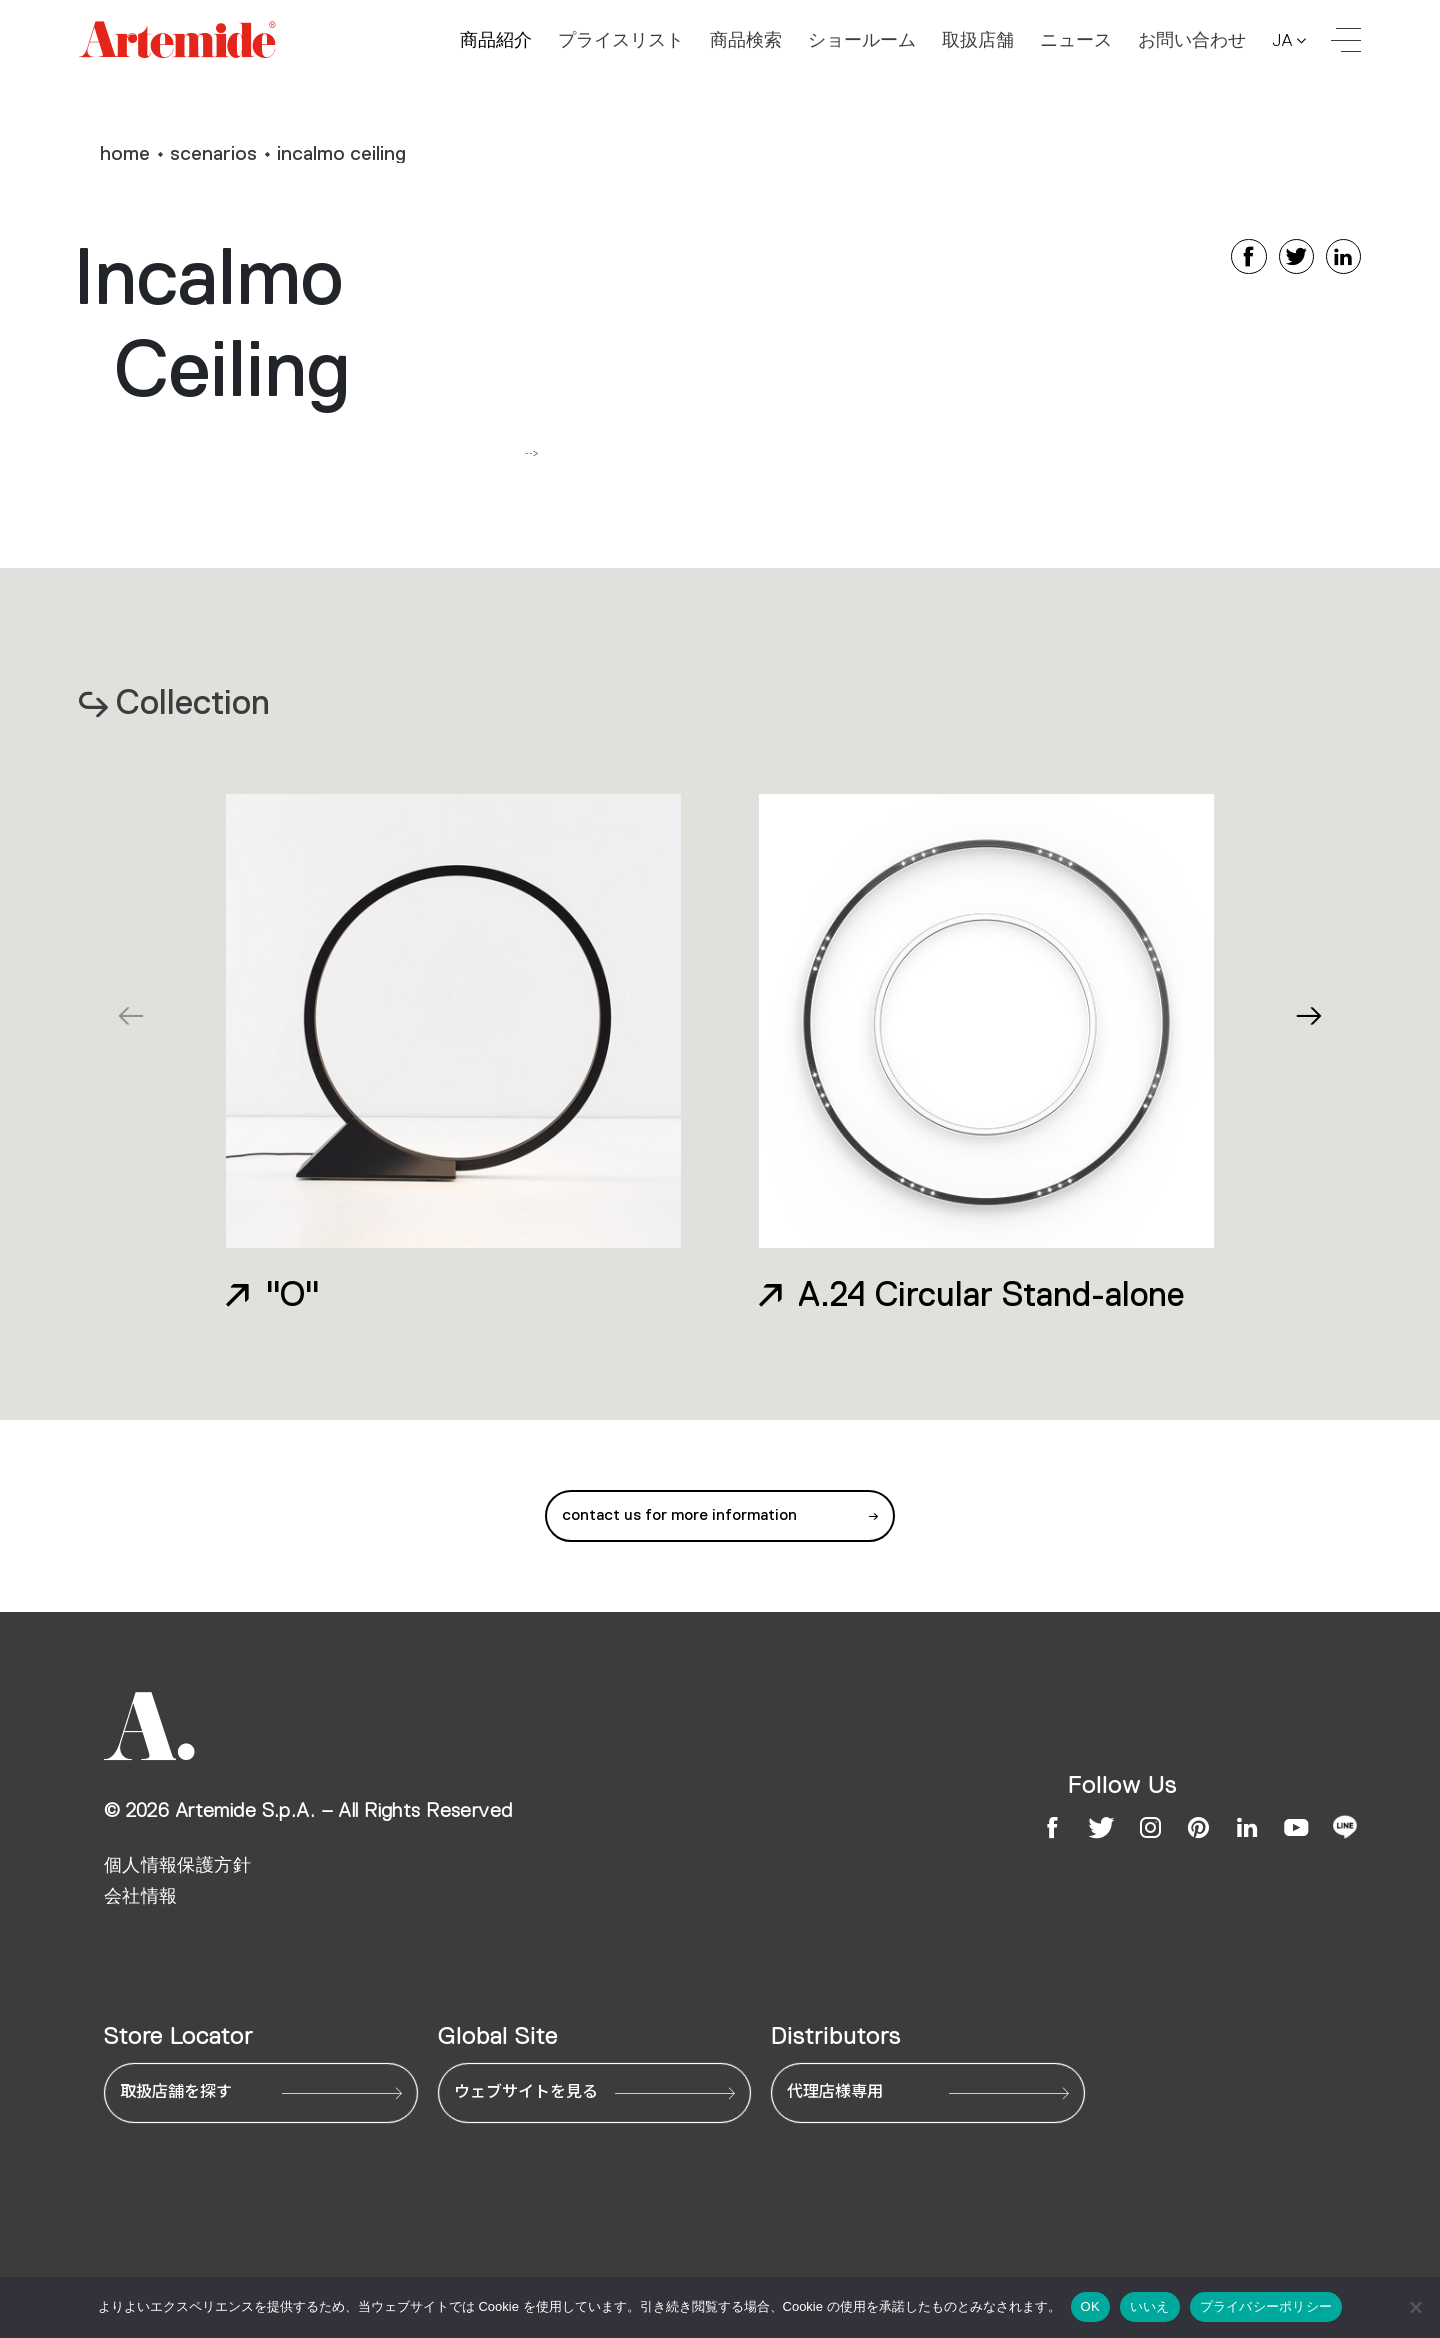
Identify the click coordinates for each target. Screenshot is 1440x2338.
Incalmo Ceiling (341, 153)
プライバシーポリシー (1266, 2306)
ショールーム (862, 41)
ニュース (1076, 41)
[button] (1309, 1016)
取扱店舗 (978, 41)
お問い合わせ (1192, 41)
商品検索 (746, 41)
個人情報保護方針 (177, 1865)
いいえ (1150, 2306)
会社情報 (141, 1896)
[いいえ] (1415, 2307)
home (125, 153)
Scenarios (213, 153)
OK (1090, 2306)
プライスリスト (621, 41)
